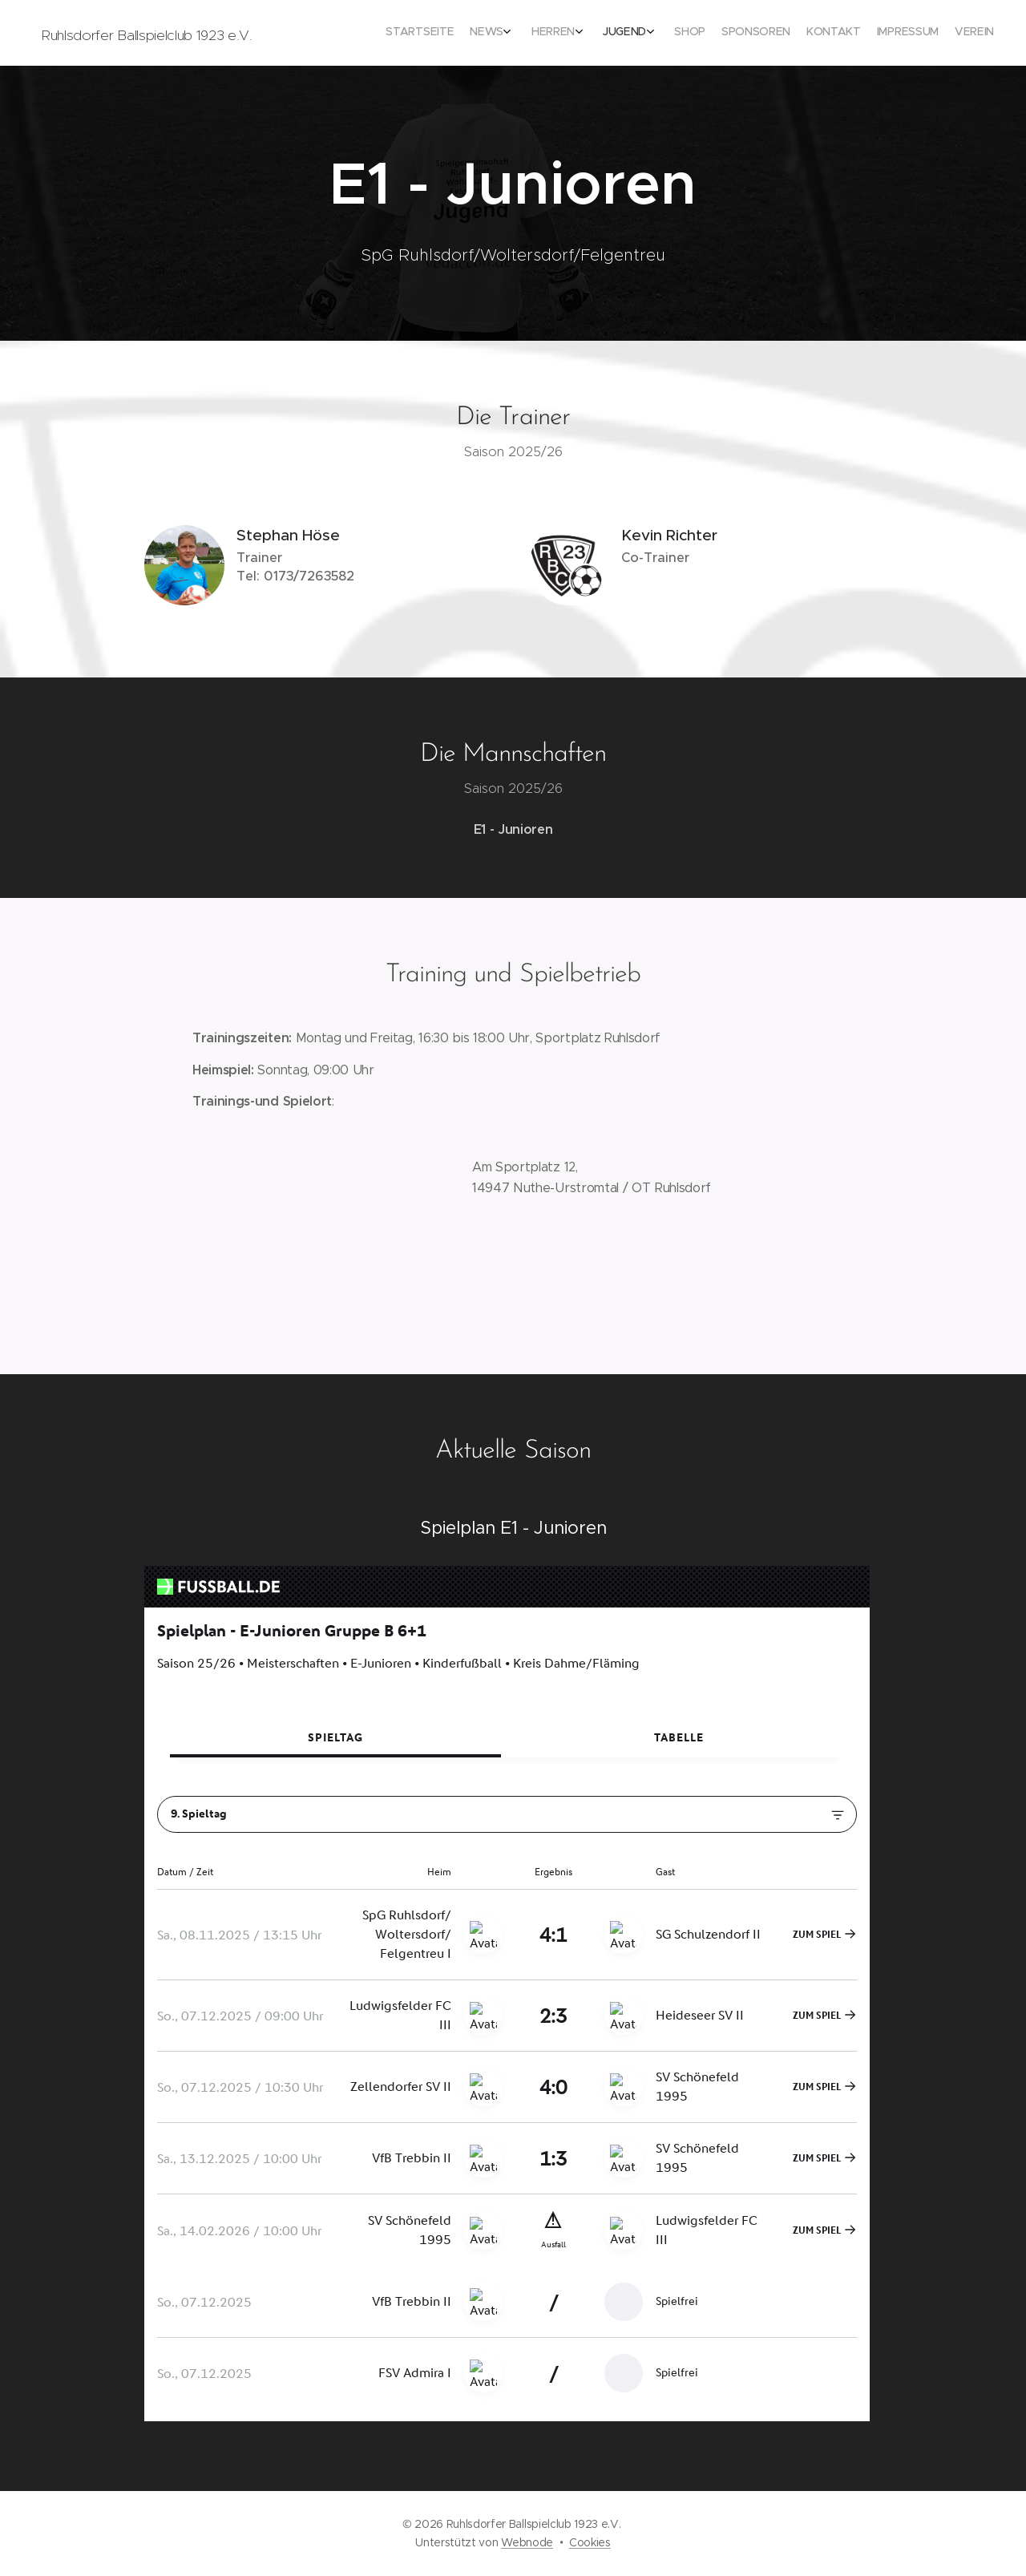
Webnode (527, 2542)
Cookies (590, 2542)
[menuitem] (832, 33)
